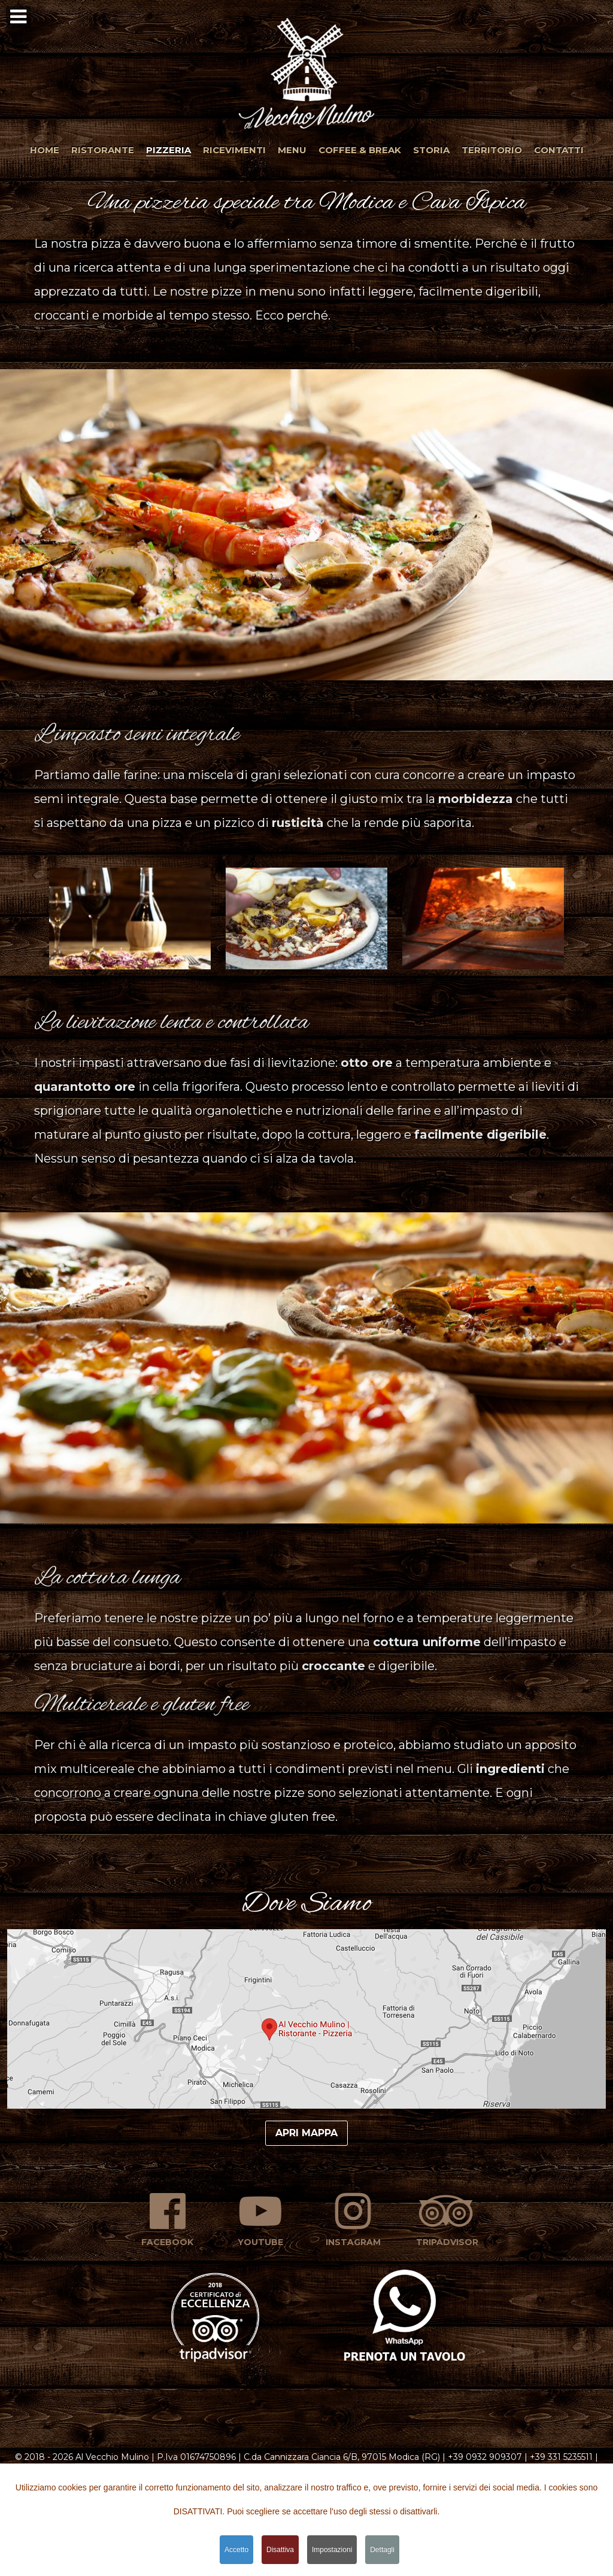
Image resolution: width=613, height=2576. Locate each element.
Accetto (236, 2550)
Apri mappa (306, 2133)
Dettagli (382, 2550)
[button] (306, 71)
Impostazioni (332, 2550)
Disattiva (280, 2550)
